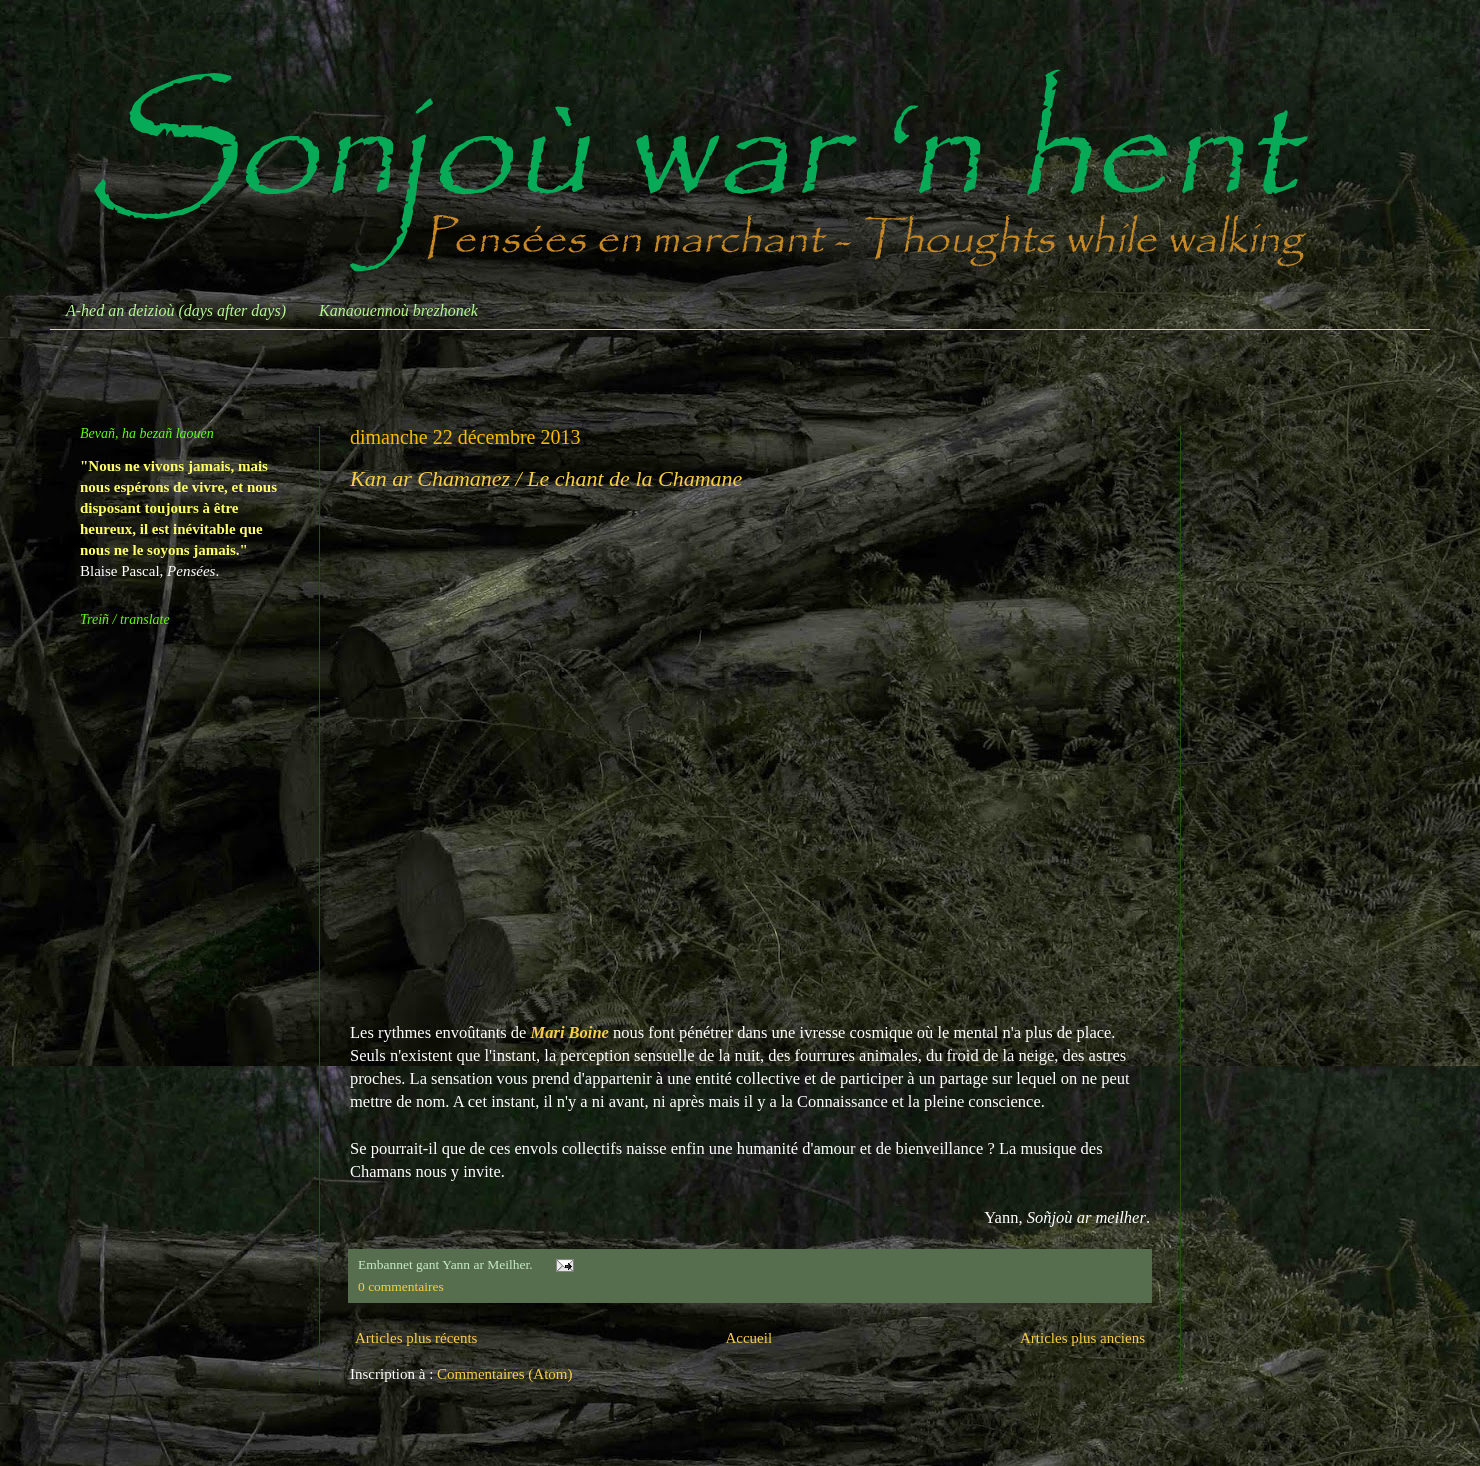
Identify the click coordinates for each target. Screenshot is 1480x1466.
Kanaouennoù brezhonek (398, 310)
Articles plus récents (416, 1338)
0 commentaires (401, 1286)
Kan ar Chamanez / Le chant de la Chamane (546, 478)
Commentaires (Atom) (504, 1374)
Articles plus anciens (1082, 1338)
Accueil (748, 1338)
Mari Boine (570, 1032)
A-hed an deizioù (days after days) (176, 310)
